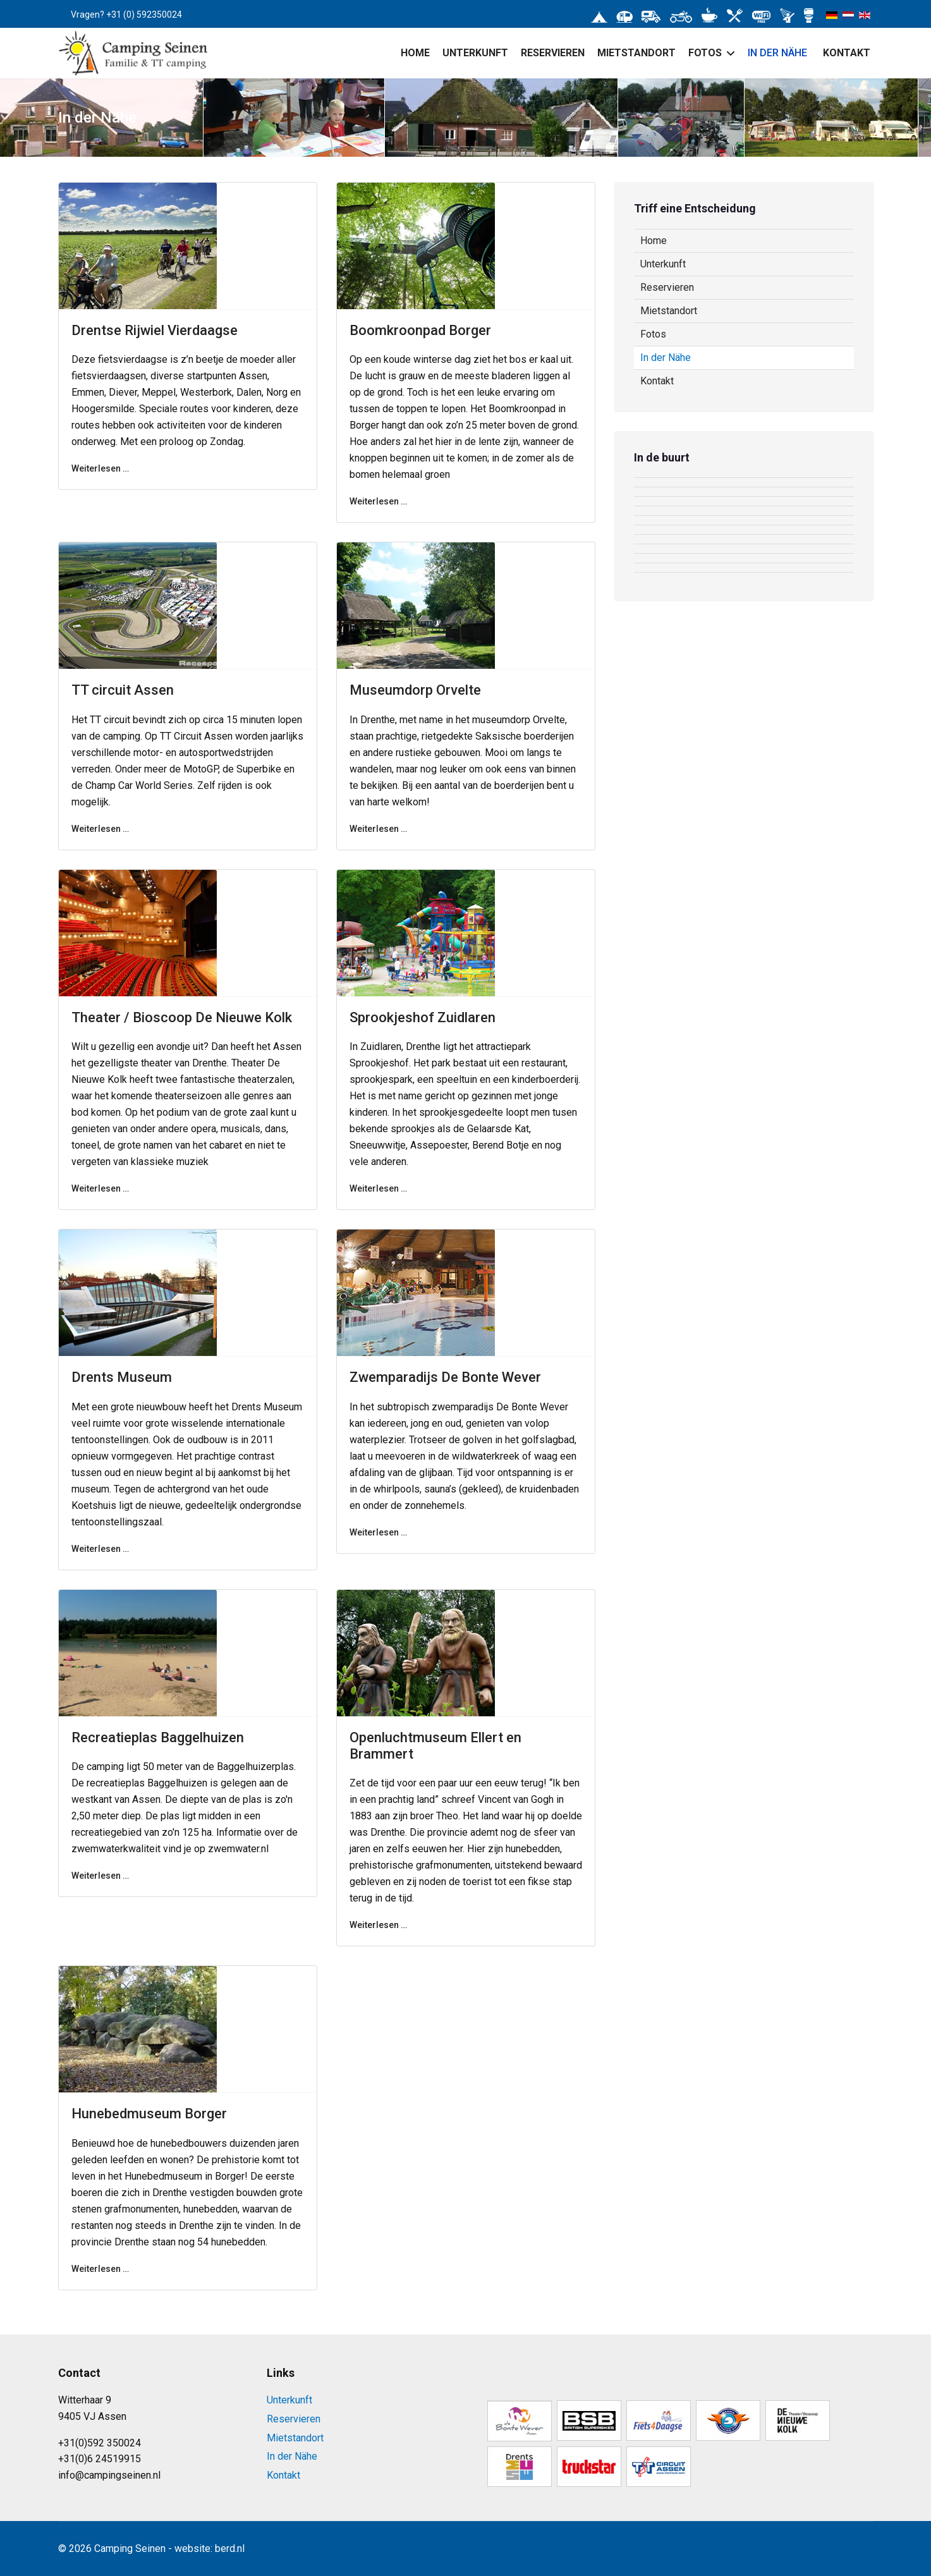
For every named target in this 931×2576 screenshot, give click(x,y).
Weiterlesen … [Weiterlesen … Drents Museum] (100, 1549)
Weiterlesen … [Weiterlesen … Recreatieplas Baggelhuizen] (100, 1876)
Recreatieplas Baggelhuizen (157, 1737)
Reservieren (553, 53)
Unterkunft (475, 53)
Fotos (705, 53)
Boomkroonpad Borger (420, 330)
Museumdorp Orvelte (415, 690)
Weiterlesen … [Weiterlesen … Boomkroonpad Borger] (378, 501)
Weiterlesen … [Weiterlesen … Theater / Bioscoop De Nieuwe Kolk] (100, 1188)
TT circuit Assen (122, 690)
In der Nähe (777, 53)
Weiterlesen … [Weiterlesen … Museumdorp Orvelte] (378, 829)
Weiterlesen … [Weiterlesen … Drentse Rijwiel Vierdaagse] (100, 468)
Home (415, 53)
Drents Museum (121, 1377)
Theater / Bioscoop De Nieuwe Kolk (181, 1017)
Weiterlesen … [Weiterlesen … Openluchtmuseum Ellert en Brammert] (378, 1925)
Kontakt (846, 53)
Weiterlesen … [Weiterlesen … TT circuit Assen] (100, 829)
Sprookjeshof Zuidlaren (423, 1017)
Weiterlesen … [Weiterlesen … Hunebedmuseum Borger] (100, 2269)
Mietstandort (636, 53)
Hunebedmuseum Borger (149, 2113)
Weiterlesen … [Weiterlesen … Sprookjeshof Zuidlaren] (378, 1188)
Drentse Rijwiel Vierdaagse (154, 330)
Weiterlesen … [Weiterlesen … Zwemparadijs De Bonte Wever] (378, 1532)
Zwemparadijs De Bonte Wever (445, 1377)
